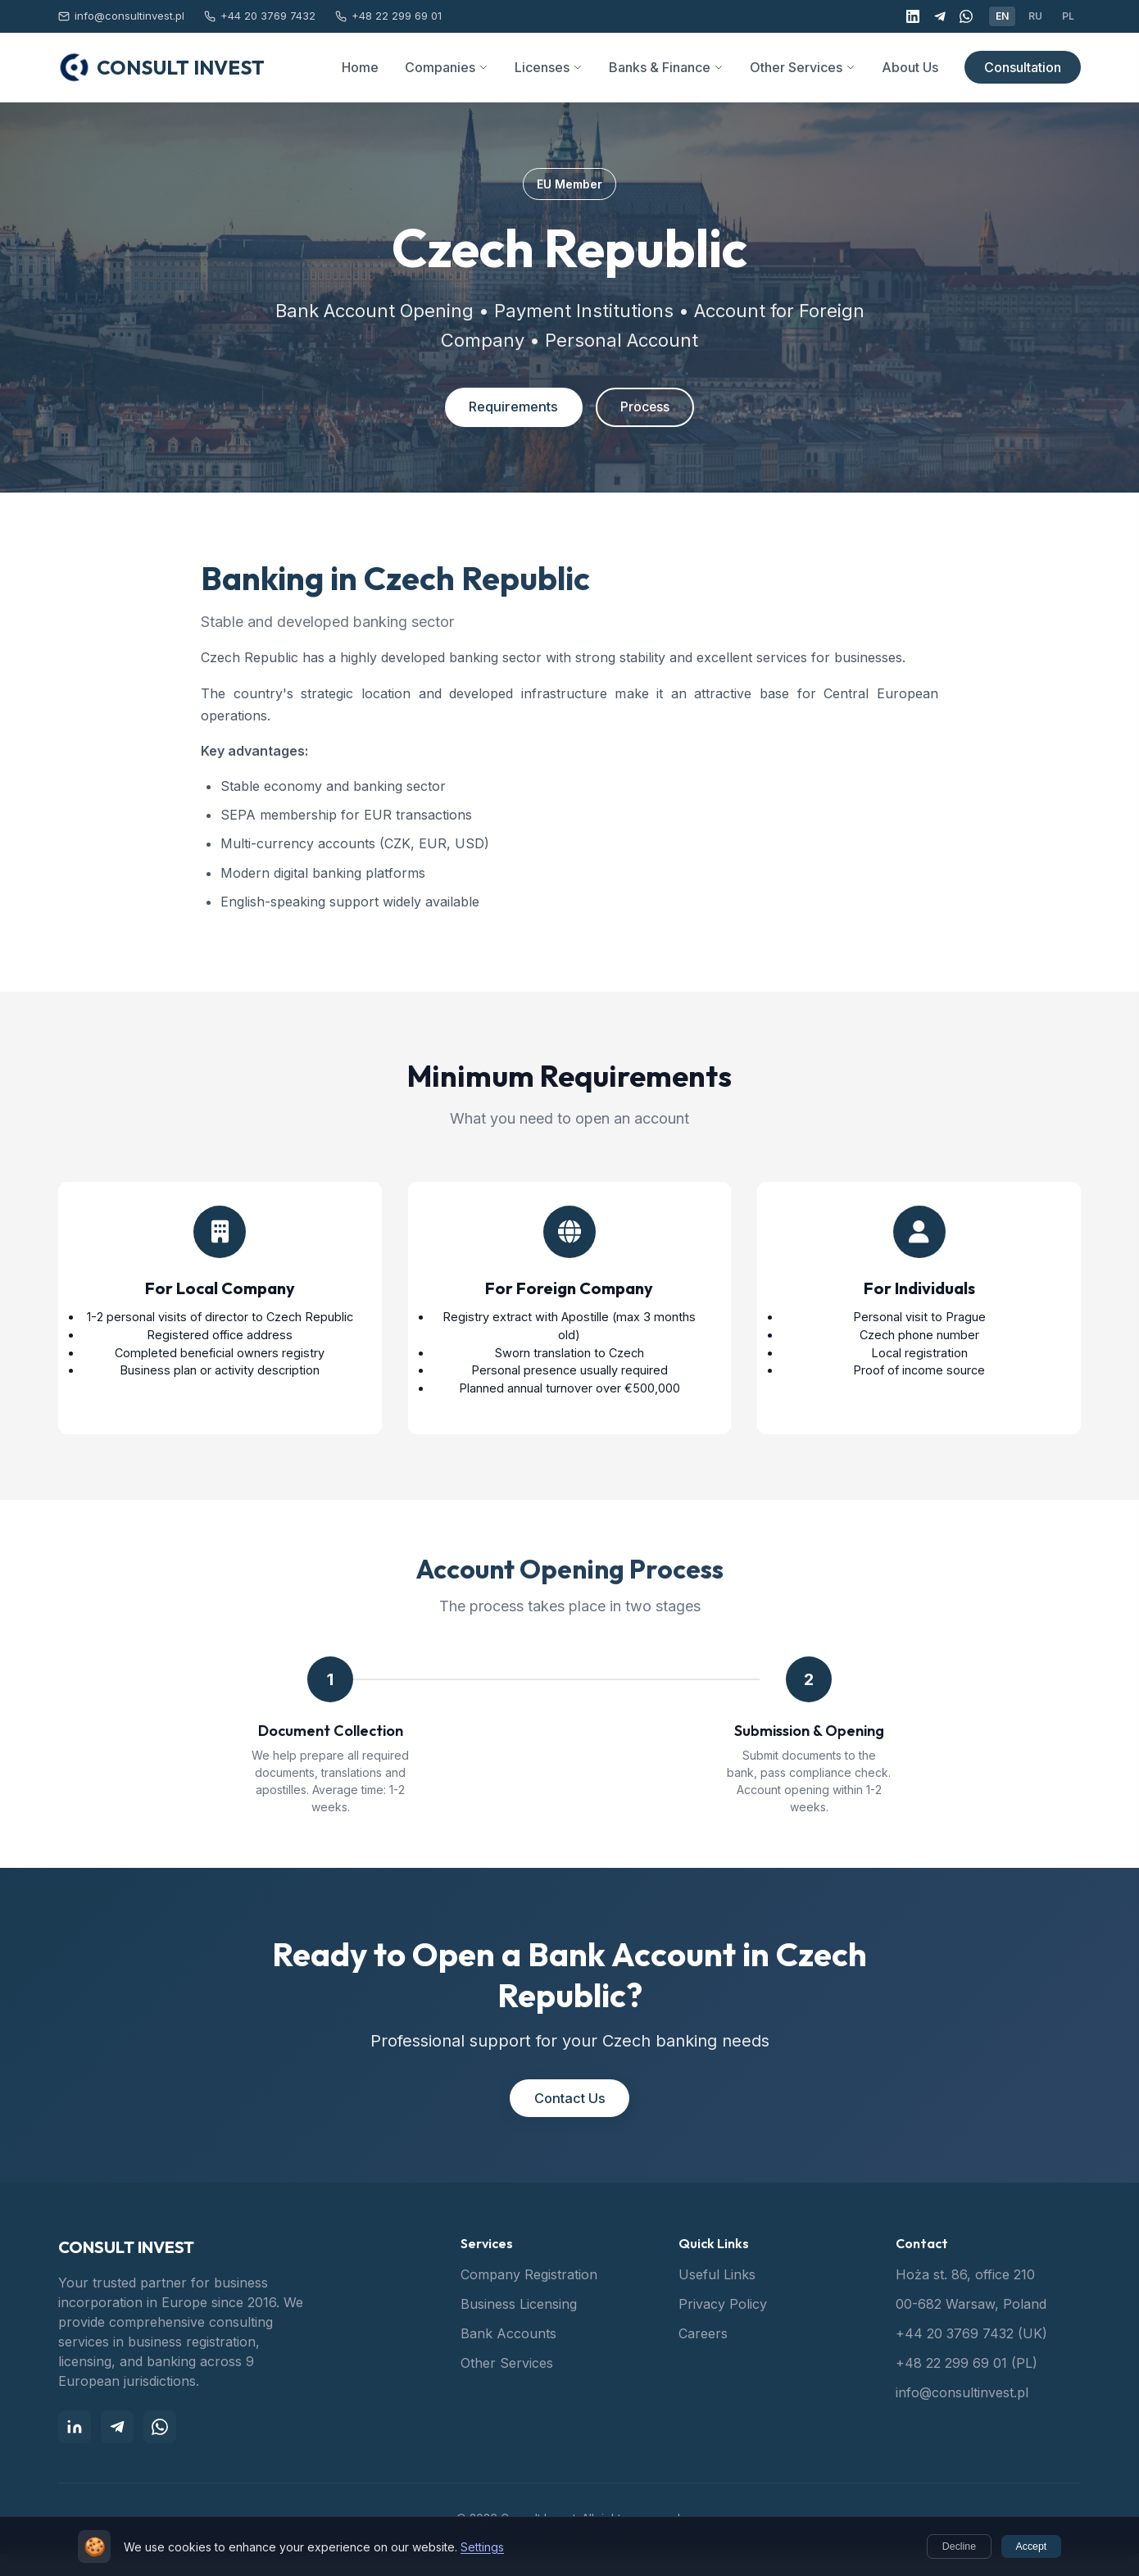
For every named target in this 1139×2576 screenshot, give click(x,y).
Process (651, 409)
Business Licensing (519, 2327)
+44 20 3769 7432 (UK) (971, 2356)
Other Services (507, 2386)
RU (1035, 16)
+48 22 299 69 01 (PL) (966, 2386)
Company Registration (529, 2297)
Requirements (506, 409)
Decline (947, 2547)
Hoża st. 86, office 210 (965, 2297)
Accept (1027, 2547)
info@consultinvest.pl (962, 2415)
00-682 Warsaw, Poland (971, 2327)
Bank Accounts (508, 2356)
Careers (703, 2356)
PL (1068, 16)
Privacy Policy (722, 2327)
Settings (482, 2548)
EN (1002, 16)
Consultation (1022, 67)
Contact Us (569, 2119)
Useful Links (717, 2297)
